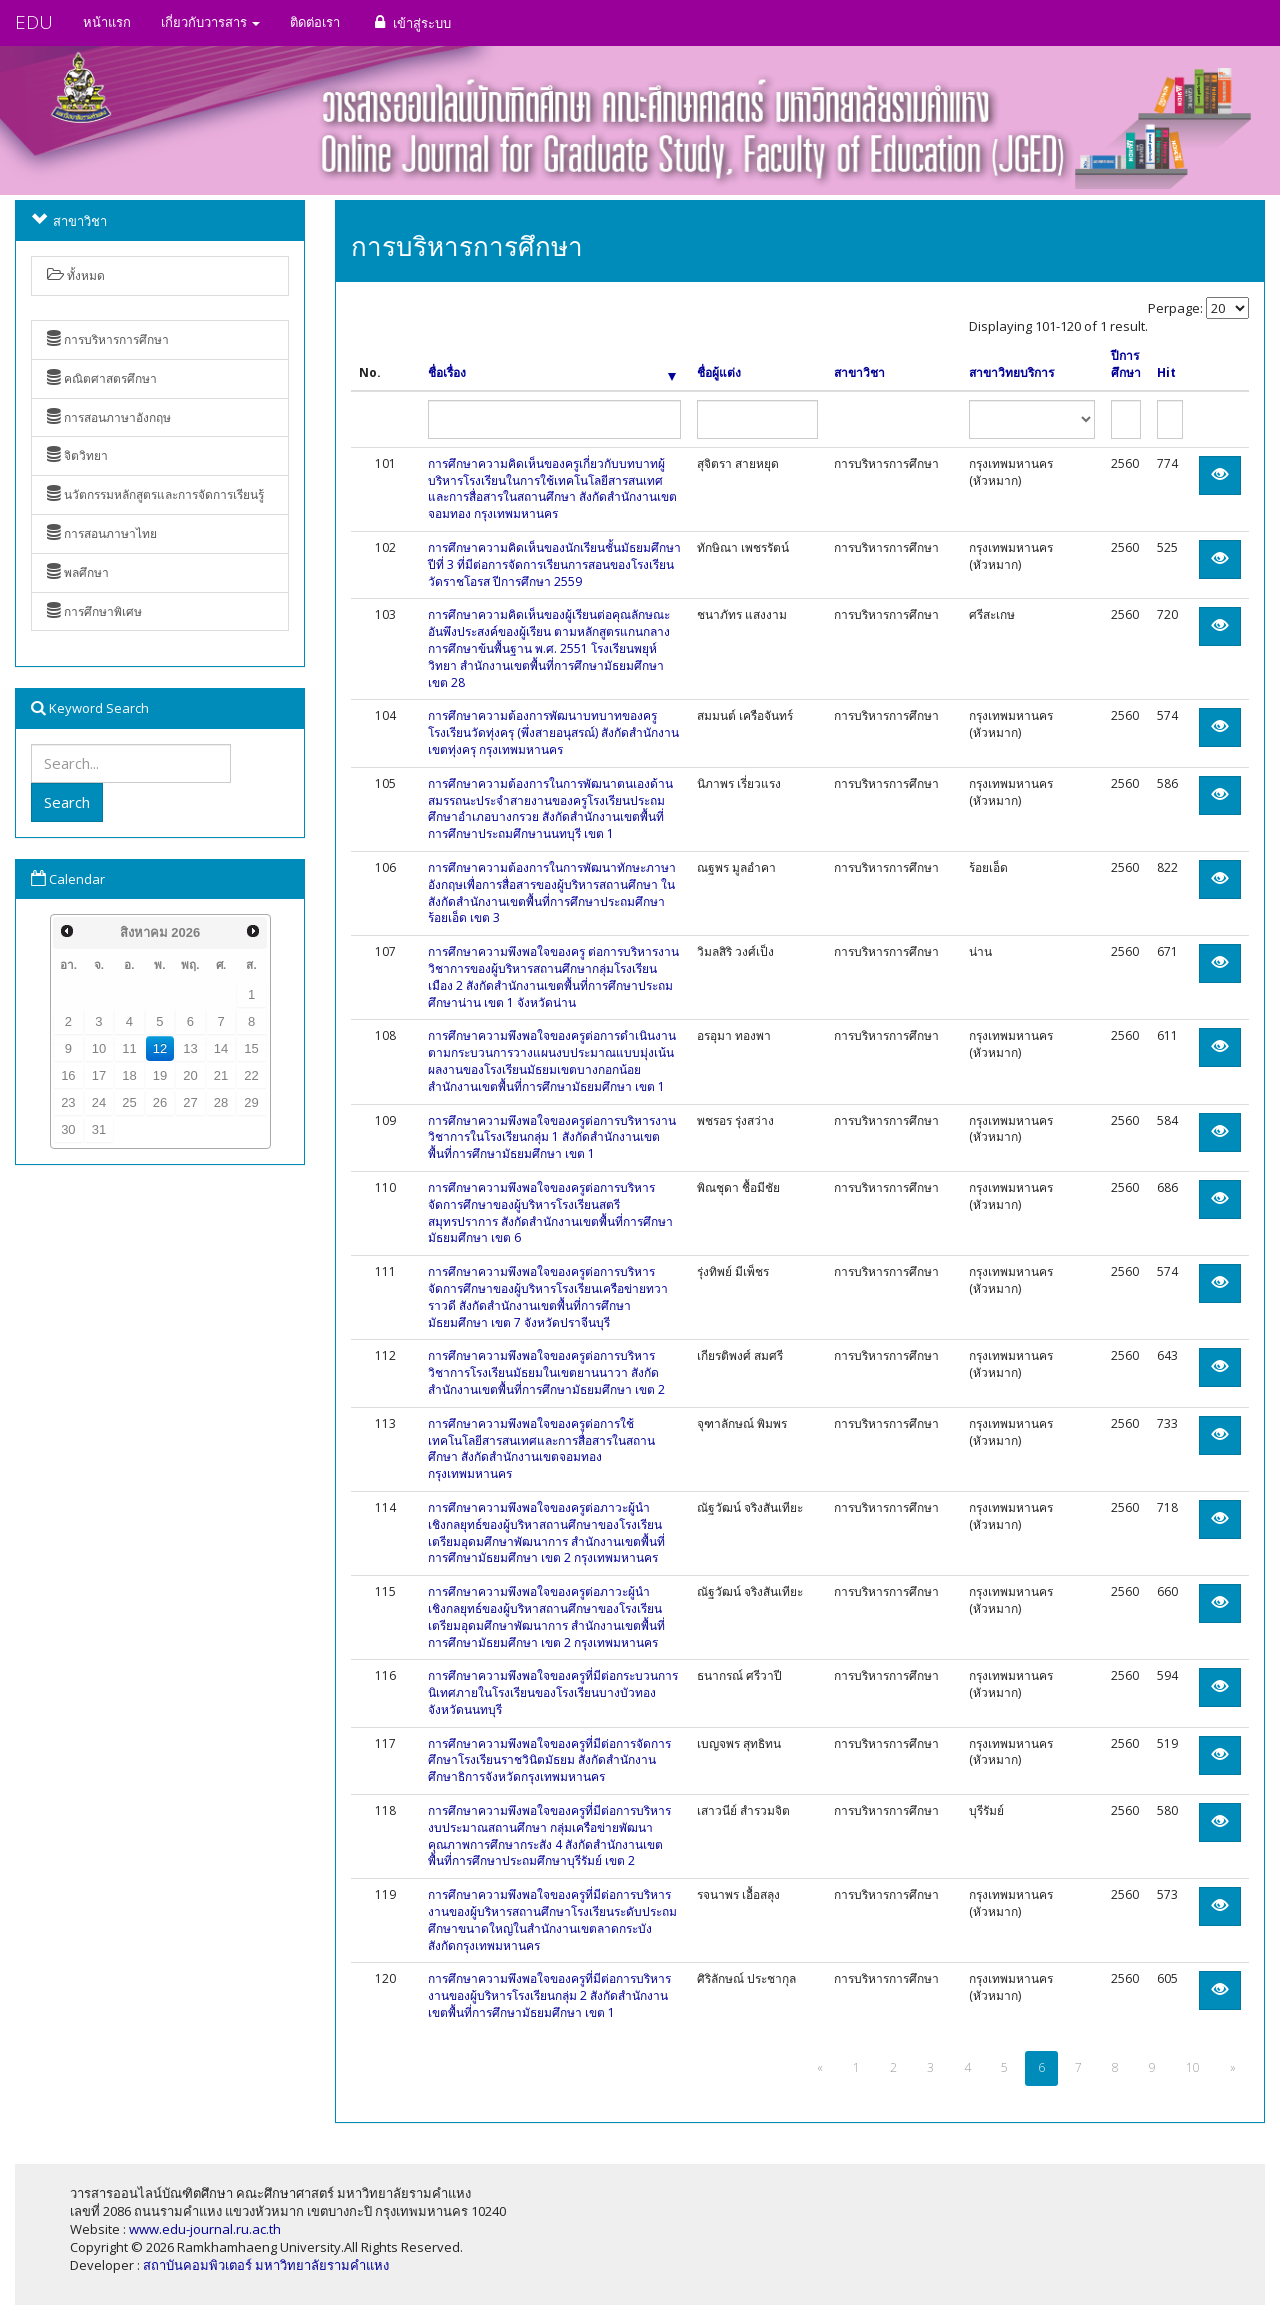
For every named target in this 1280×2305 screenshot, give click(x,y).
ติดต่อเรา (315, 22)
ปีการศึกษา (1126, 364)
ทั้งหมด (76, 275)
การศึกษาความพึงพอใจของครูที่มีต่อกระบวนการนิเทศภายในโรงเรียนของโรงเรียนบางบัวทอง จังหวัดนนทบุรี (553, 1692)
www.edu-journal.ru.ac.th (205, 2229)
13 (190, 1048)
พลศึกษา (78, 572)
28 (221, 1102)
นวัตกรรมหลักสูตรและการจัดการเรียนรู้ (155, 494)
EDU (34, 22)
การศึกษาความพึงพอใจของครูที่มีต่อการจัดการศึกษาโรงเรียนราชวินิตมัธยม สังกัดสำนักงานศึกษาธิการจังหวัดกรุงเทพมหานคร (549, 1760)
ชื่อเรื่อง (552, 373)
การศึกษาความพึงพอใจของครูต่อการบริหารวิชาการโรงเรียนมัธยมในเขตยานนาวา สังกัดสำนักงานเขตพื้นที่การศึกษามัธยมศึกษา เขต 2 (546, 1372)
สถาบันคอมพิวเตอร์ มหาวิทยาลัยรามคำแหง (266, 2265)
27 (190, 1102)
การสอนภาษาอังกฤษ (109, 417)
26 (160, 1102)
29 (251, 1102)
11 (129, 1048)
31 (99, 1129)
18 (129, 1075)
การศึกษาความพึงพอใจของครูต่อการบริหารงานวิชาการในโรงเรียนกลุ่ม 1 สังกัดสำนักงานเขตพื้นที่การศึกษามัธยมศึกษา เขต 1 (552, 1137)
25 (129, 1102)
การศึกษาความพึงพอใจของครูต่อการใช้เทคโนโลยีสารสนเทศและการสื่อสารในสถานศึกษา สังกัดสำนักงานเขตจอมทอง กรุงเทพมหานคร (541, 1448)
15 (251, 1048)
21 (221, 1075)
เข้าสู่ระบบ (410, 22)
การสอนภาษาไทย (102, 533)
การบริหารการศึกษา (108, 339)
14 (221, 1048)
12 (160, 1048)
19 (160, 1075)
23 (68, 1102)
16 (68, 1075)
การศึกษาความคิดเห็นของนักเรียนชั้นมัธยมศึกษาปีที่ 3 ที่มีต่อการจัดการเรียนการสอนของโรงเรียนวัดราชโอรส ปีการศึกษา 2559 (554, 564)
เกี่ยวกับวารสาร (210, 22)
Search (67, 802)
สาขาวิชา (859, 373)
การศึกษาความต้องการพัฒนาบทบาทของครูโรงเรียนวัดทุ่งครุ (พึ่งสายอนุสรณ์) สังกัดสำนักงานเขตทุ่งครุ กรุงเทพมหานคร (553, 732)
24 (99, 1102)
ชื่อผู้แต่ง (719, 373)
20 (190, 1075)
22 (251, 1075)
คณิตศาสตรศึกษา (102, 378)
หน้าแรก (107, 22)
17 (99, 1075)
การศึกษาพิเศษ (94, 611)
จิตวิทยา (77, 455)
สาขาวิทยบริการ (1011, 373)
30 (68, 1129)
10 (99, 1048)
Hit (1166, 373)
